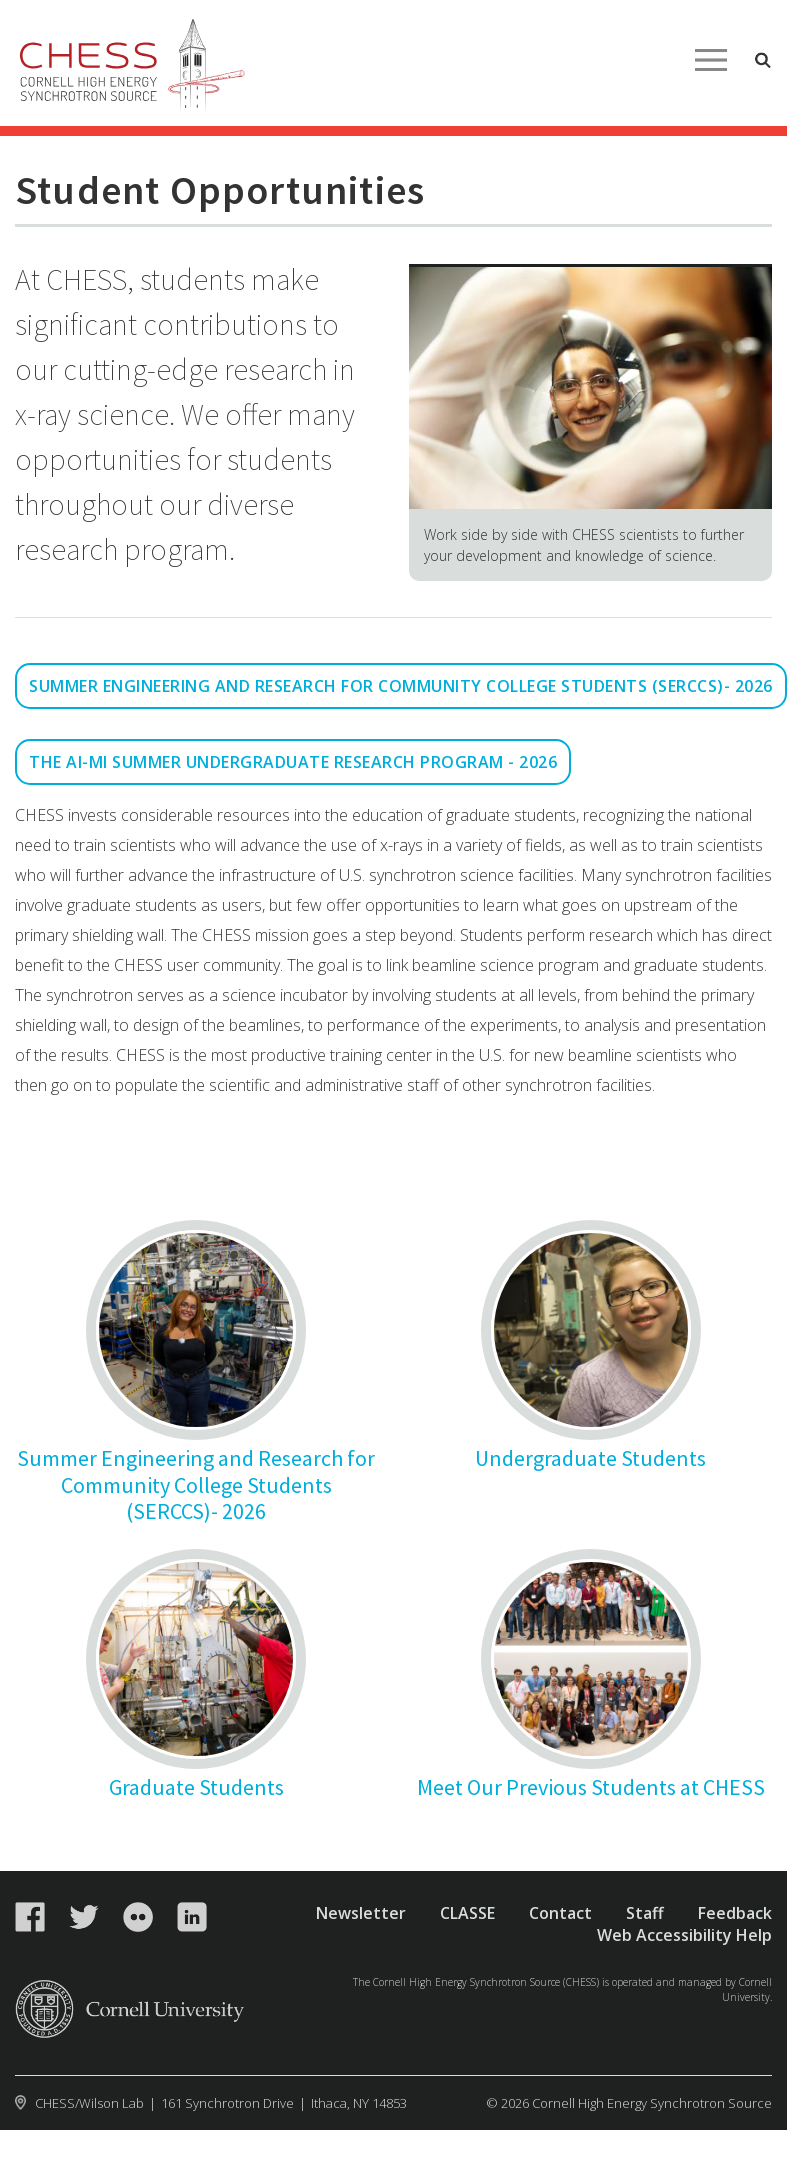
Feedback (735, 1913)
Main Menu (711, 60)
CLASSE (467, 1913)
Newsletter (361, 1913)
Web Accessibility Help (684, 1935)
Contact (560, 1913)
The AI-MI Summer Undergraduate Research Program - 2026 (293, 762)
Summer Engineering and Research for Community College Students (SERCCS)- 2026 (401, 686)
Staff (645, 1913)
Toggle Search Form (763, 60)
